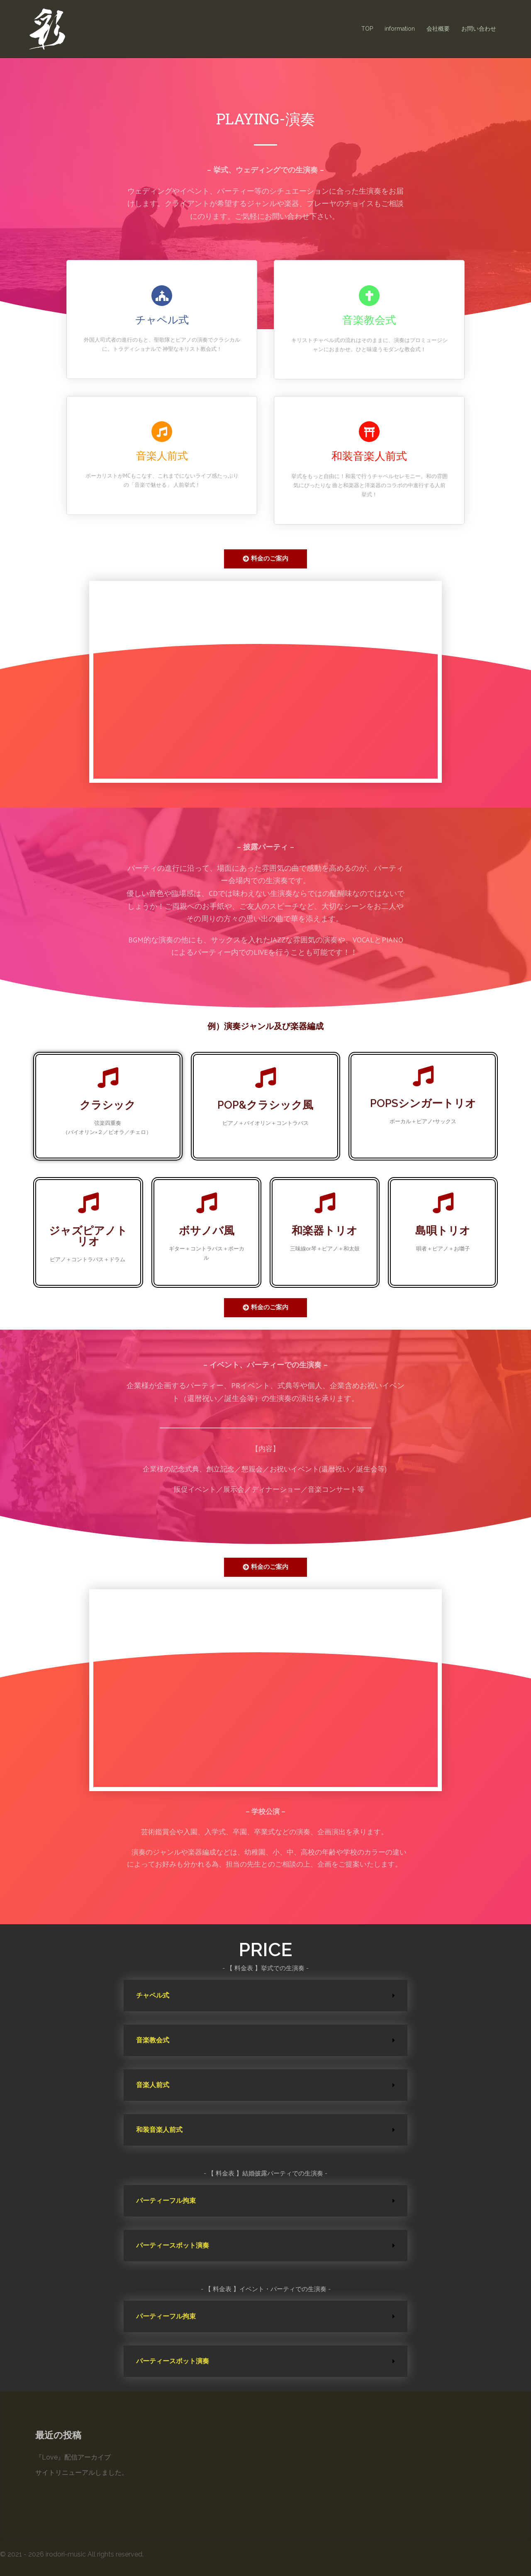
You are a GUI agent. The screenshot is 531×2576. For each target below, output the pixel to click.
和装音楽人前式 (159, 2130)
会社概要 (438, 28)
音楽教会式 (152, 2040)
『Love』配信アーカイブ (73, 2457)
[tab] (265, 1995)
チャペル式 (152, 1995)
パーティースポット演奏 (172, 2245)
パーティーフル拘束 (166, 2201)
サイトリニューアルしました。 (81, 2472)
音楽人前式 (152, 2085)
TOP (367, 28)
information (400, 28)
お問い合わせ (478, 28)
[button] (265, 558)
